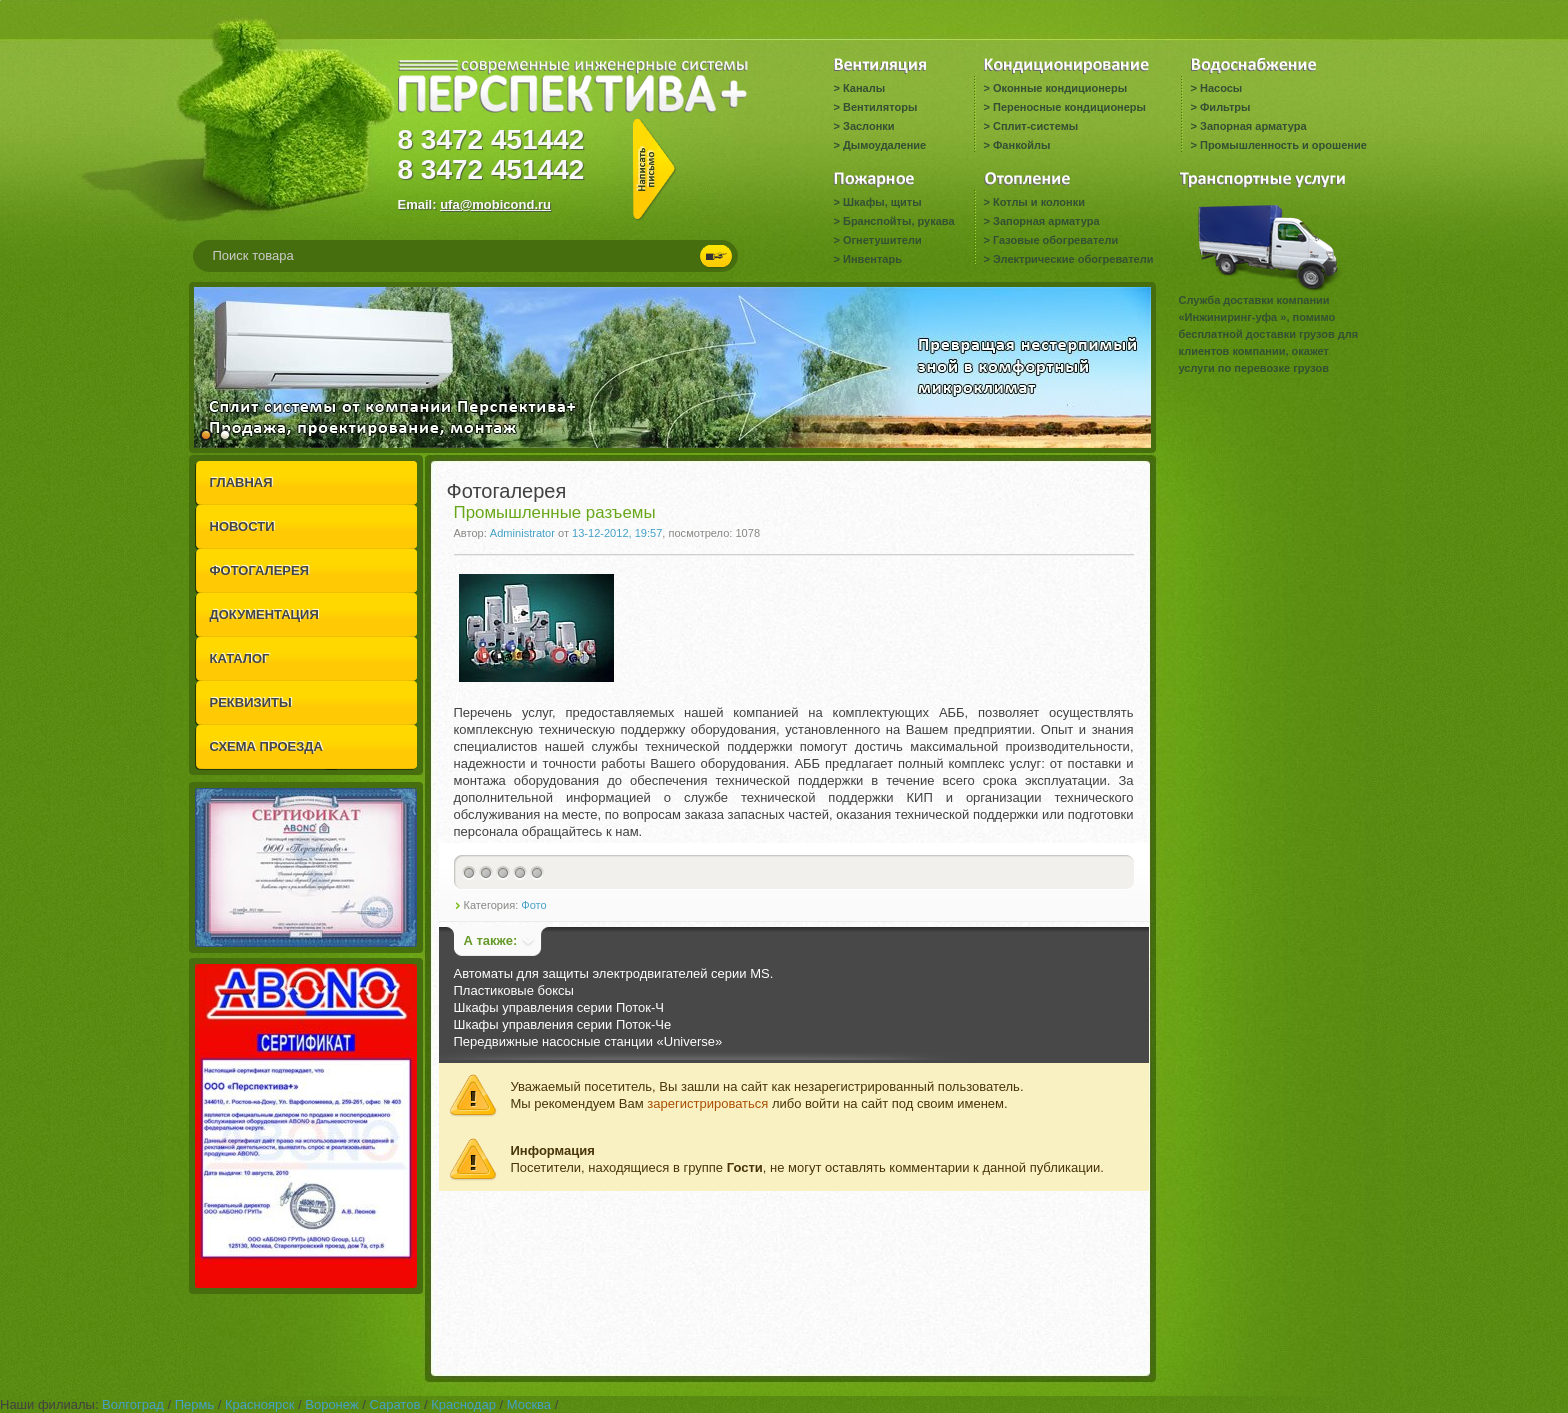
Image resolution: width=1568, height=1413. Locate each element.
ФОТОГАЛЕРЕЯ (260, 570)
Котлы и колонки (1039, 202)
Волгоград (133, 1404)
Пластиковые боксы (514, 990)
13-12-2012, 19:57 (617, 533)
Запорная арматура (1253, 126)
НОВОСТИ (242, 526)
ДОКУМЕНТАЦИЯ (264, 614)
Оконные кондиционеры (1060, 88)
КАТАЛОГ (240, 658)
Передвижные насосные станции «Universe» (588, 1041)
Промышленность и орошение (1283, 145)
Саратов (394, 1404)
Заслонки (869, 126)
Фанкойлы (1021, 145)
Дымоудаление (884, 145)
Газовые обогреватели (1055, 240)
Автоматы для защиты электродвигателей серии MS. (614, 973)
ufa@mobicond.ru (495, 204)
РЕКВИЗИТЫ (251, 702)
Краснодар (463, 1404)
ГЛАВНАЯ (241, 482)
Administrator (522, 533)
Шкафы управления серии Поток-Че (563, 1024)
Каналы (864, 88)
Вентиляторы (880, 107)
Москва (529, 1404)
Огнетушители (882, 240)
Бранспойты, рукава (899, 221)
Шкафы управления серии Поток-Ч (559, 1007)
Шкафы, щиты (882, 202)
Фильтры (1225, 107)
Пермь (195, 1404)
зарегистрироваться (707, 1103)
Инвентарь (872, 259)
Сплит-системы (1035, 126)
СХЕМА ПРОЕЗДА (266, 746)
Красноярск (259, 1404)
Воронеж (331, 1404)
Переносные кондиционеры (1069, 107)
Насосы (1221, 88)
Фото (533, 905)
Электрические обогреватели (1073, 259)
